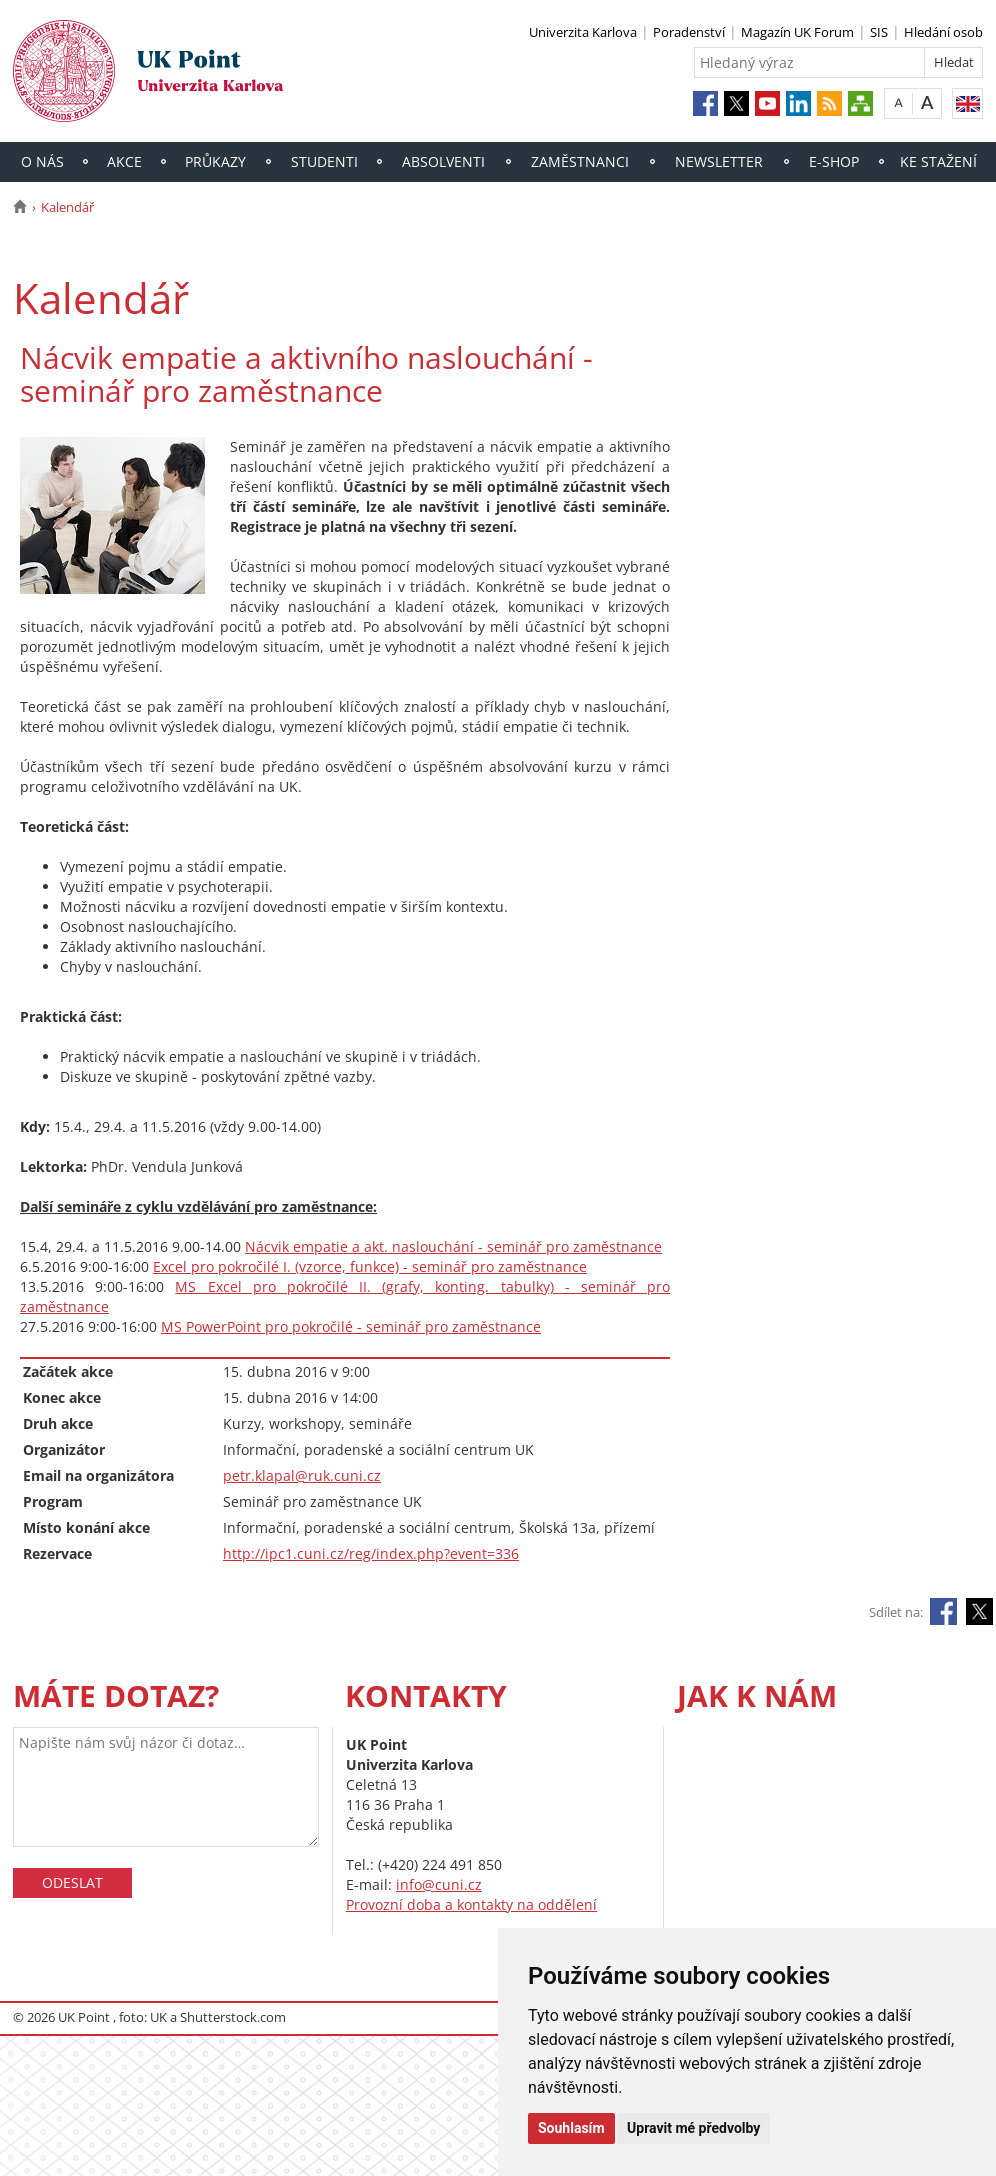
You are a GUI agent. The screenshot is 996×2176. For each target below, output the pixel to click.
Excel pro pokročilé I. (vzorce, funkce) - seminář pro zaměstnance (370, 1266)
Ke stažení (938, 161)
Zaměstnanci (580, 161)
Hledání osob (943, 32)
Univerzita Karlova (583, 32)
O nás (42, 161)
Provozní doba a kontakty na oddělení (471, 1904)
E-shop (834, 161)
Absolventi (443, 161)
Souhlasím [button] (571, 2128)
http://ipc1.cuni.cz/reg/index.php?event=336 (371, 1553)
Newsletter (719, 161)
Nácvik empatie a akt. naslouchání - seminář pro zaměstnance (453, 1246)
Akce (124, 161)
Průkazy (215, 161)
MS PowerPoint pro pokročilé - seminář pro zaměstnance (351, 1326)
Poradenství (689, 32)
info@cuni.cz (439, 1884)
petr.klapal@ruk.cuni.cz (302, 1475)
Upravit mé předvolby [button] (693, 2128)
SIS (879, 32)
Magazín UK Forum (797, 32)
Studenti (324, 161)
